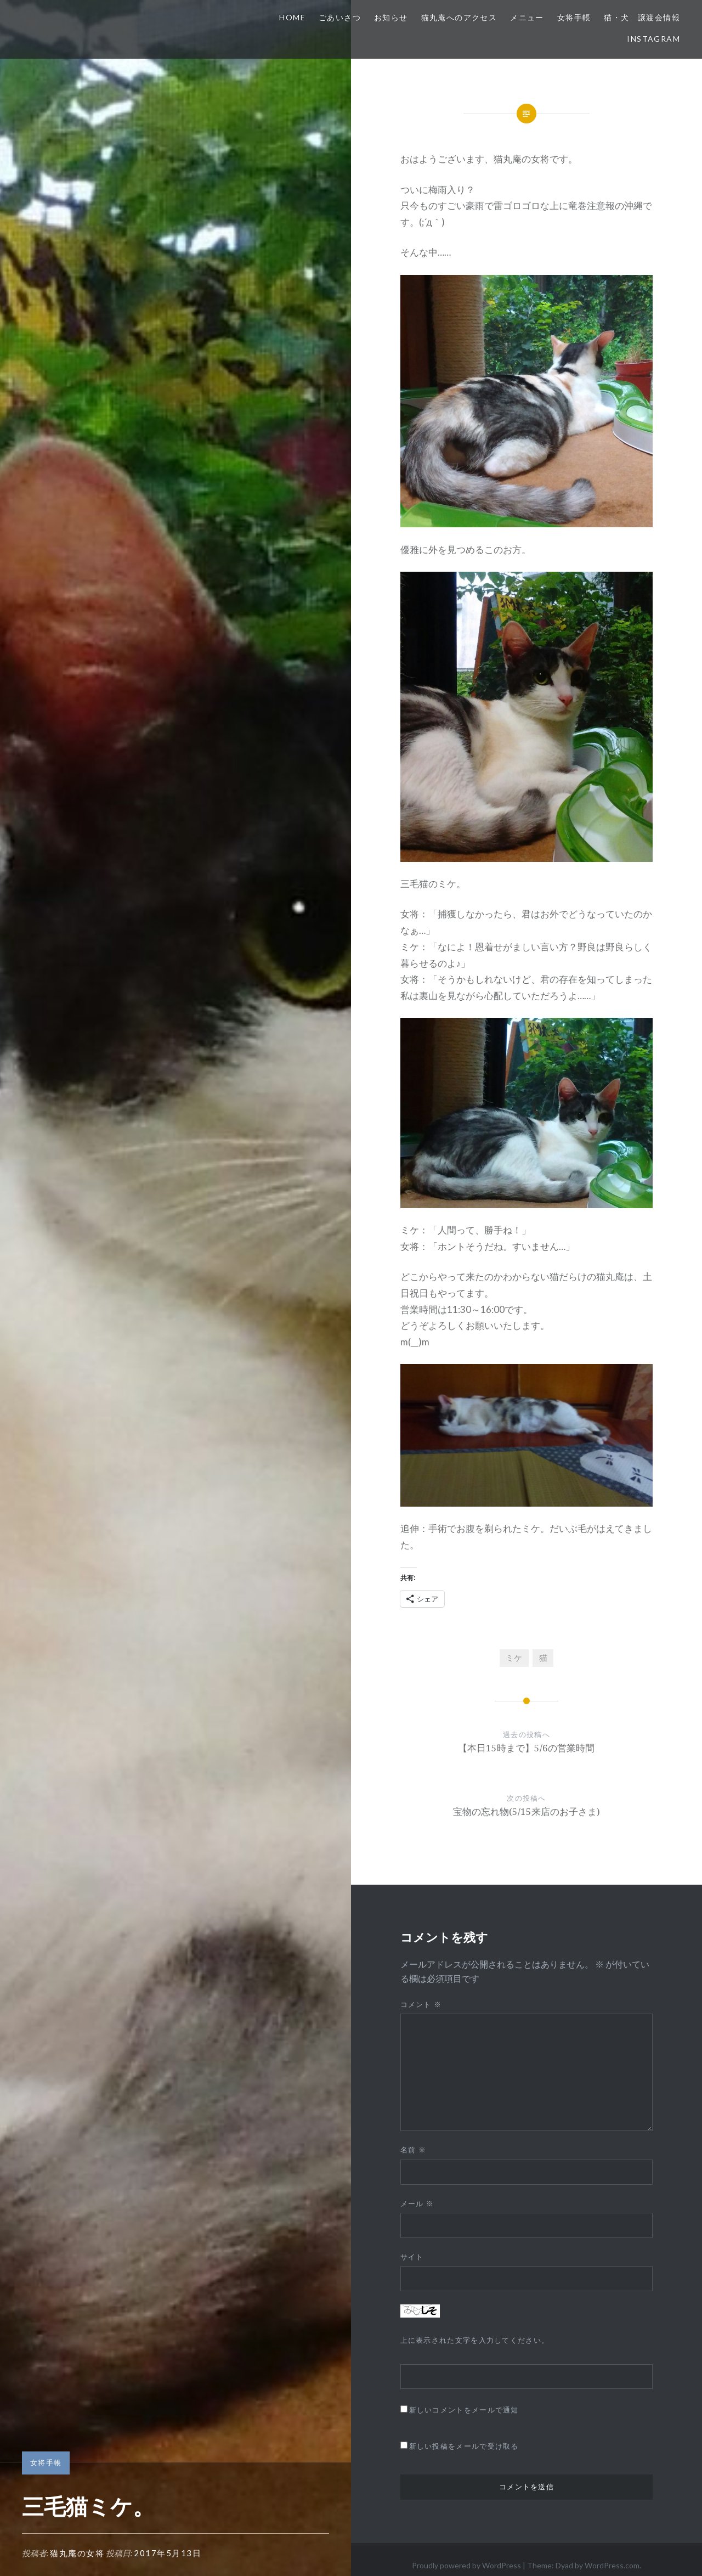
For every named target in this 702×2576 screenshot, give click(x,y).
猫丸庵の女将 (77, 2553)
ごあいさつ (340, 17)
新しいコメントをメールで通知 (464, 2409)
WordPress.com (612, 2565)
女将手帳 (574, 17)
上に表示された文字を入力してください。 (475, 2340)
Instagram (653, 38)
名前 (413, 2149)
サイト (412, 2256)
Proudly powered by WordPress (466, 2565)
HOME (292, 17)
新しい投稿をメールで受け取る (464, 2446)
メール (417, 2203)
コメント (421, 2004)
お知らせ (391, 17)
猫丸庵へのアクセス (459, 17)
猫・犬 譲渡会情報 (642, 17)
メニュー (527, 17)
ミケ (514, 1657)
